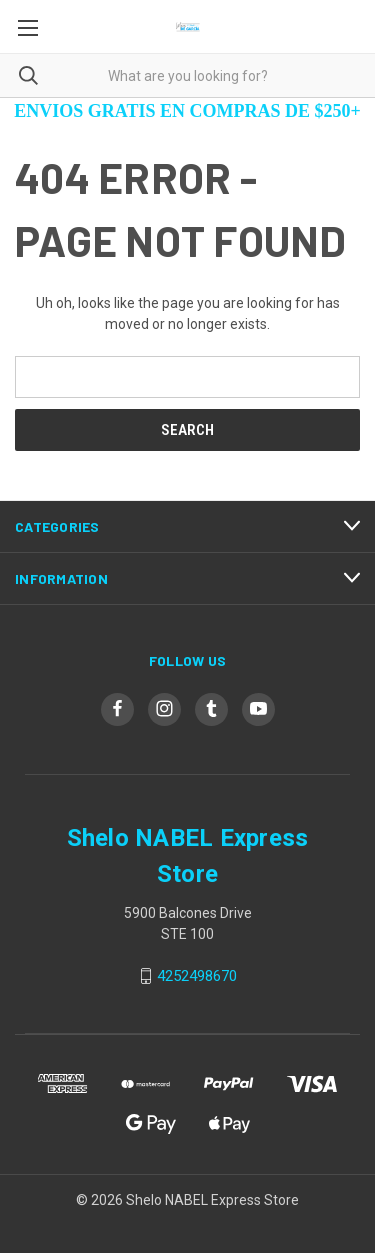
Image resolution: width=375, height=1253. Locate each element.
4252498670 (197, 976)
